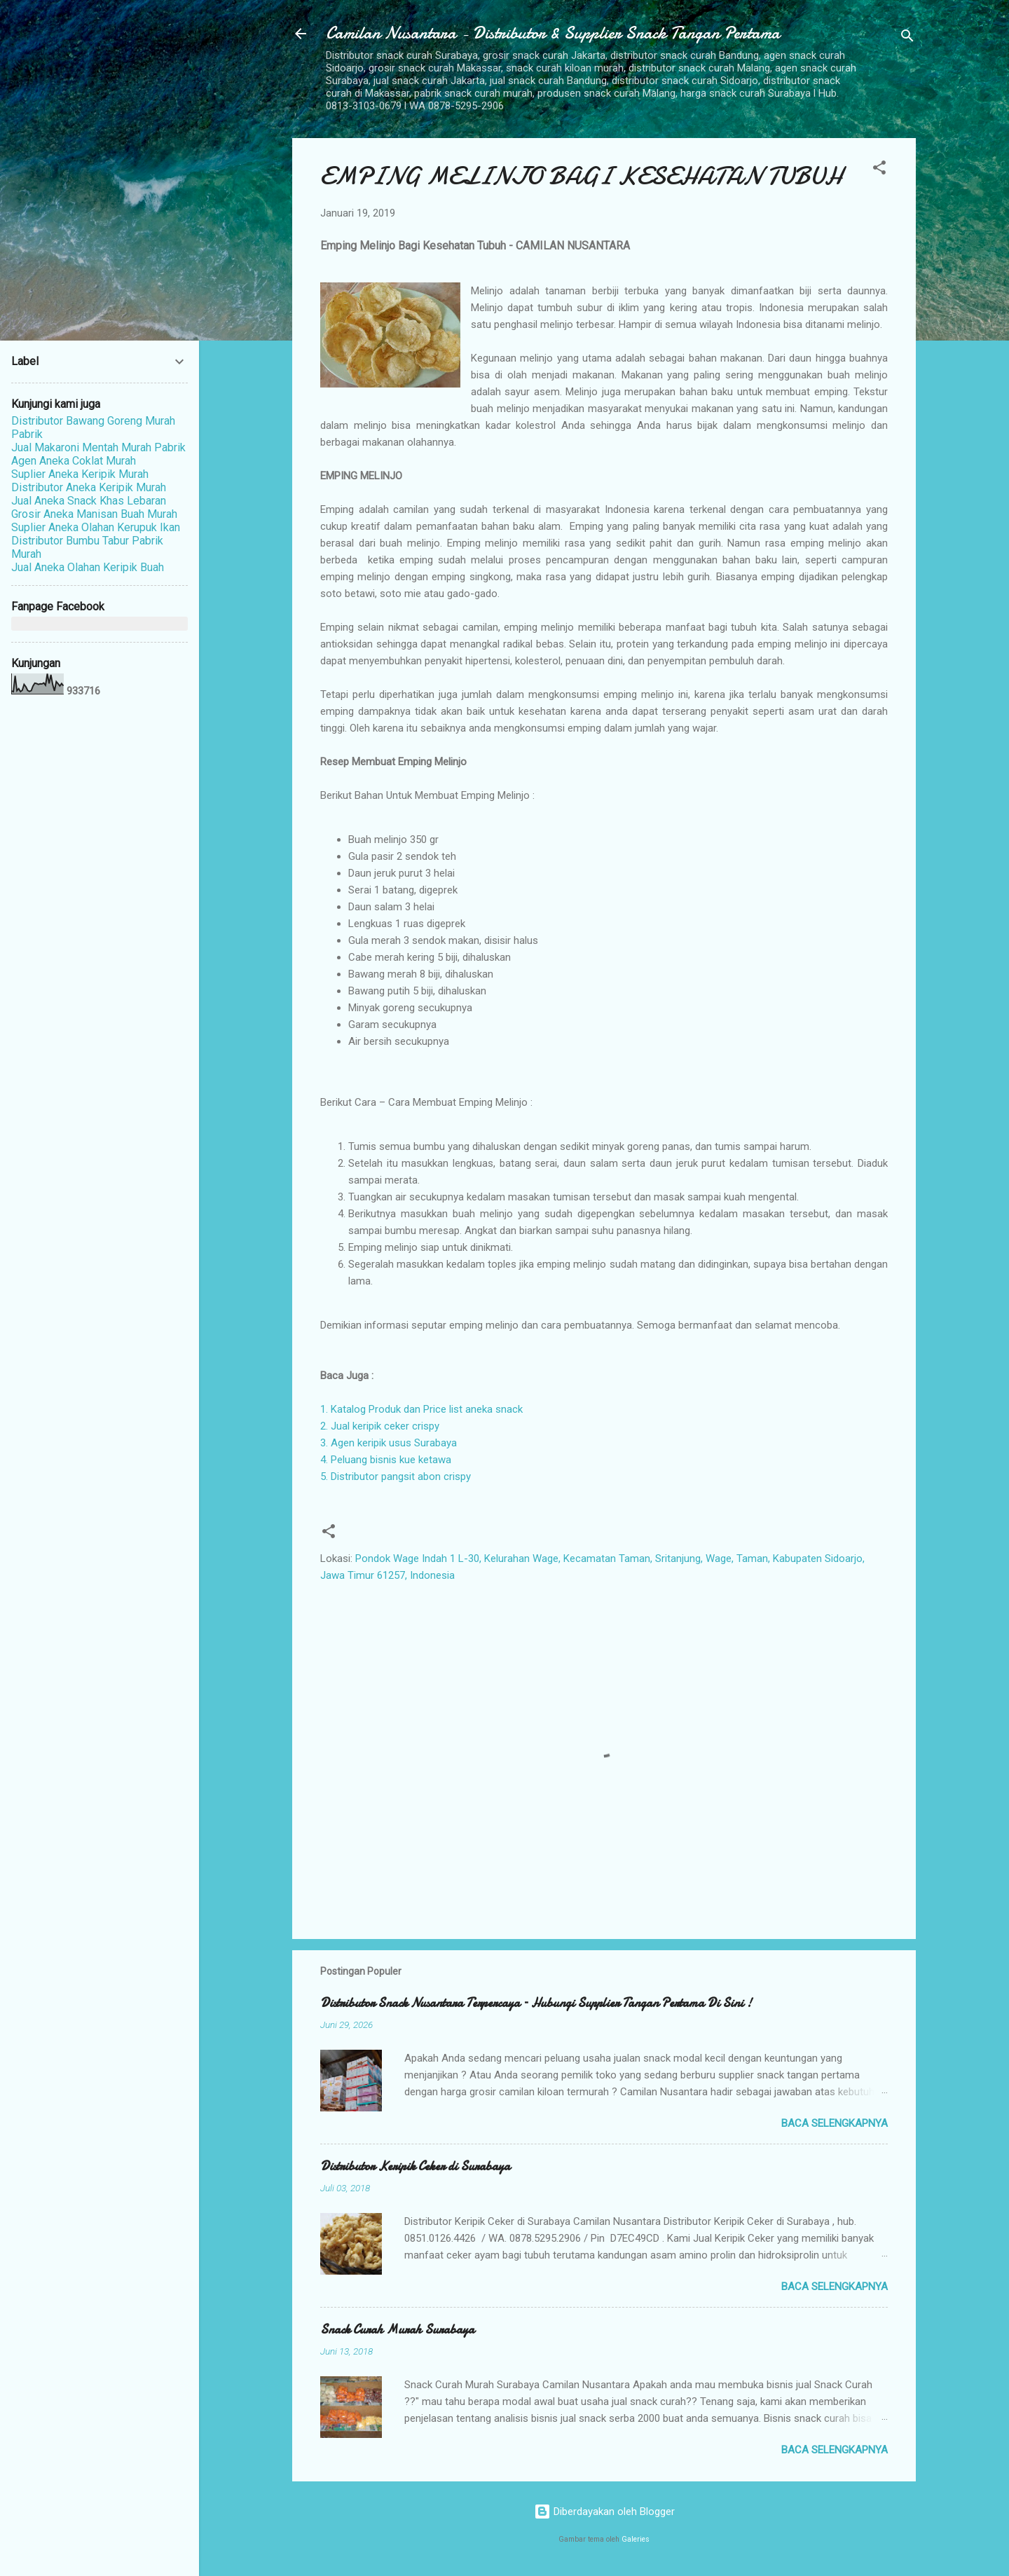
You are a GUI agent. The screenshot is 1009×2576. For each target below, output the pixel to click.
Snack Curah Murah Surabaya (397, 2329)
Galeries (636, 2539)
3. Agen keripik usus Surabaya (388, 1443)
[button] (879, 170)
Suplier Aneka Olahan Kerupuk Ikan (95, 527)
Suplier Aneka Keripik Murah (80, 474)
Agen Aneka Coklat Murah (73, 460)
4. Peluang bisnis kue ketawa (385, 1459)
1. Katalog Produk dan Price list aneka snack (421, 1409)
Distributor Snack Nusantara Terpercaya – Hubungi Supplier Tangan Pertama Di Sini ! (536, 2003)
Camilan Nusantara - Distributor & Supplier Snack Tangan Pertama (553, 33)
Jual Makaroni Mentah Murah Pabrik (98, 447)
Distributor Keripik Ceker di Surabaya (415, 2166)
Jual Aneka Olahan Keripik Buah (87, 567)
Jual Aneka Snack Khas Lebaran (88, 500)
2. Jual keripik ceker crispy (379, 1426)
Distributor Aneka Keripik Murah (88, 487)
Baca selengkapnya (834, 2123)
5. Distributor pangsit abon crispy (395, 1476)
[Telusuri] (907, 38)
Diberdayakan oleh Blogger (604, 2511)
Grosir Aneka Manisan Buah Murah (94, 514)
